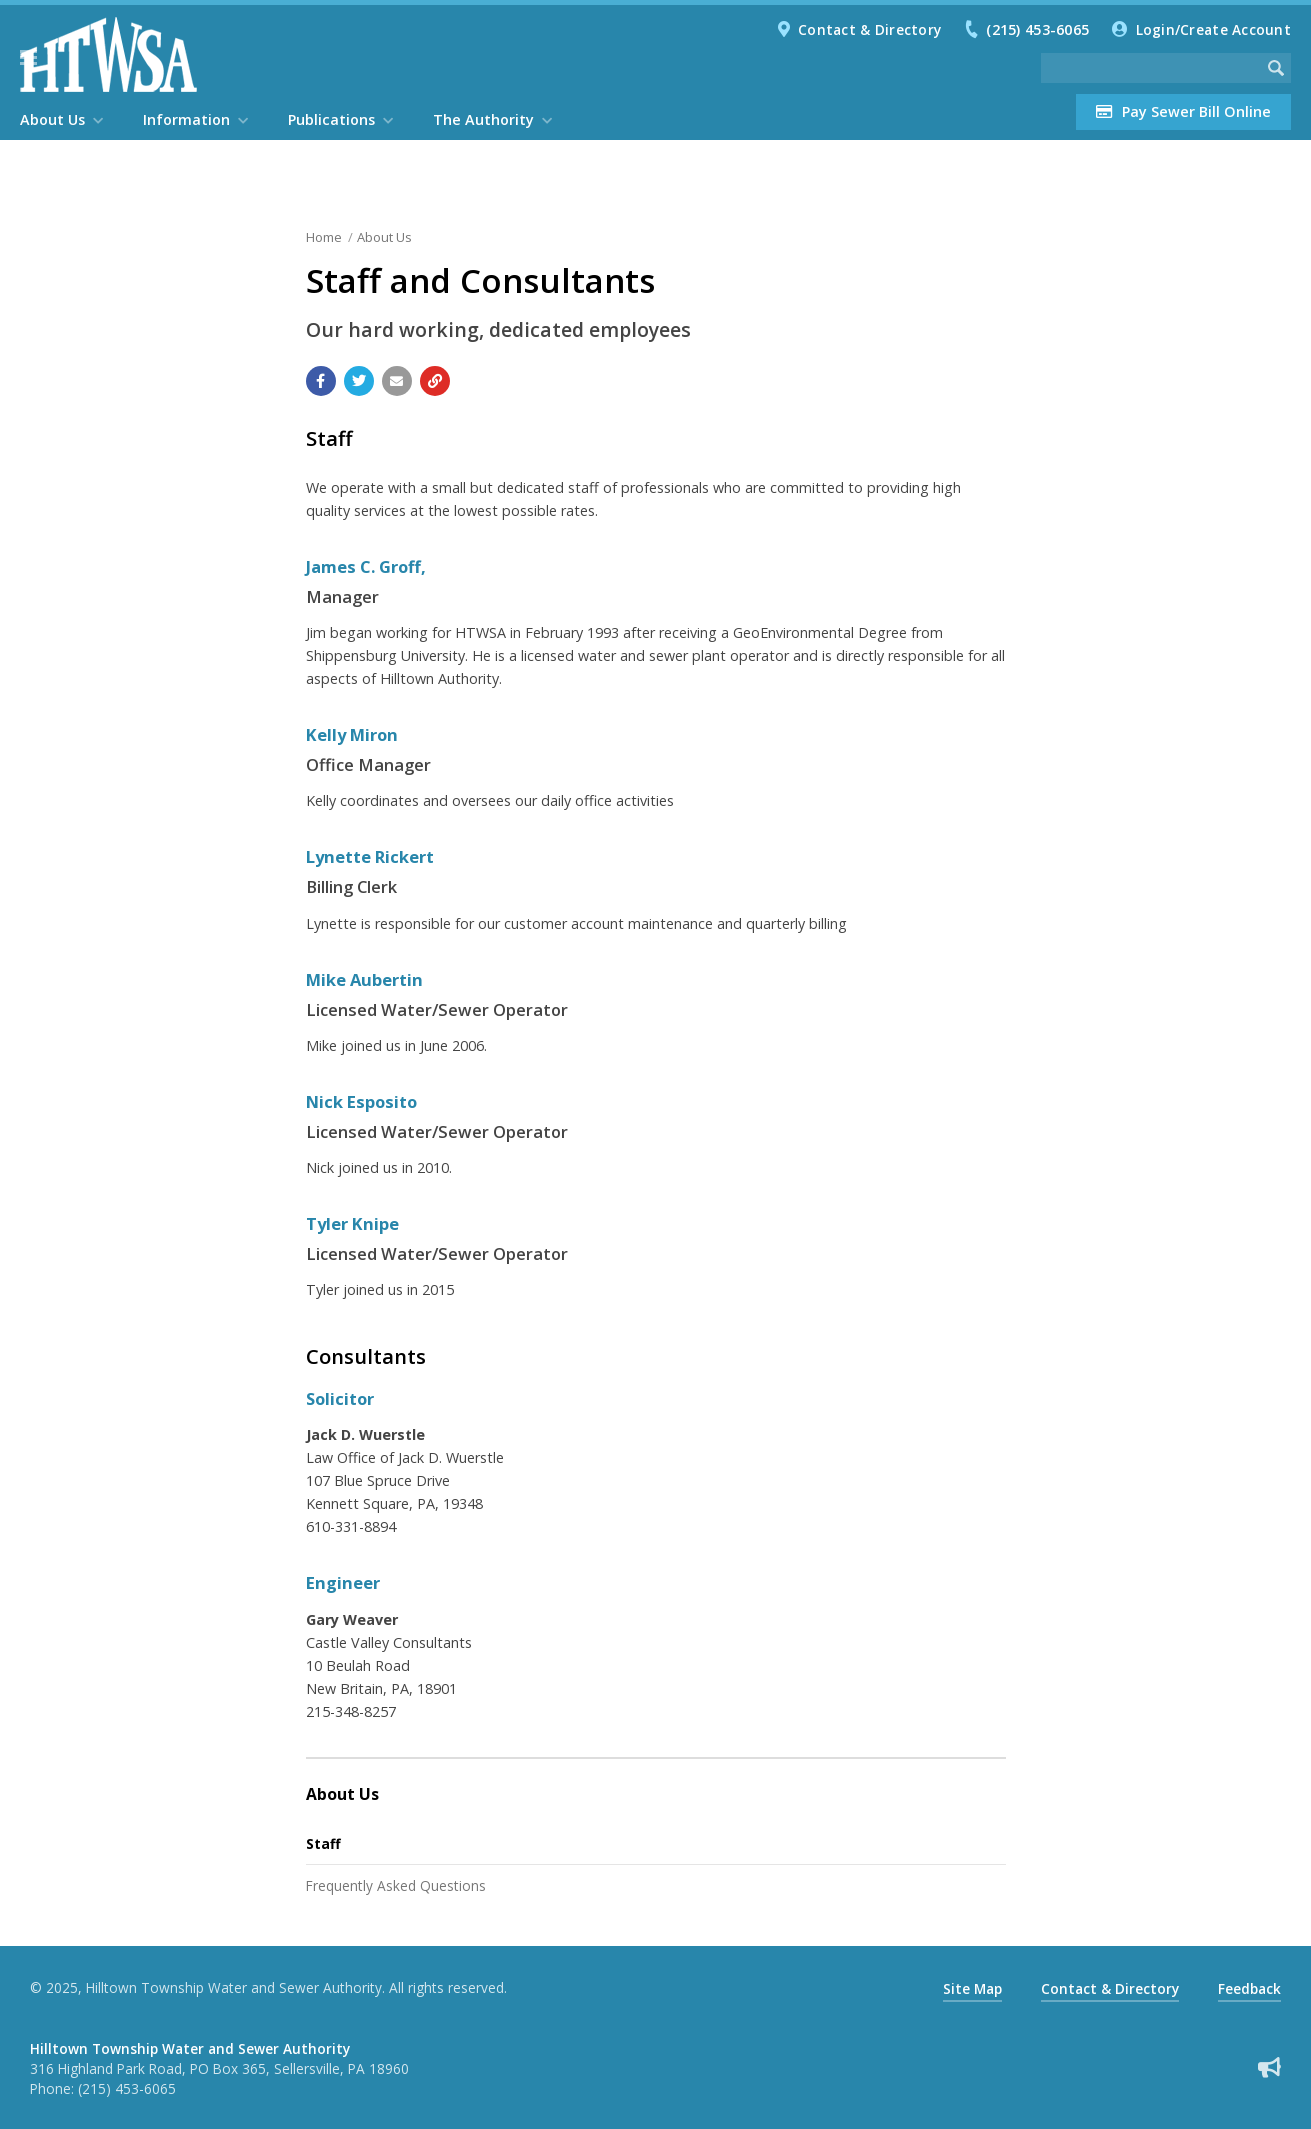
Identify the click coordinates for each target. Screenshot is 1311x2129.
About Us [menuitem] (52, 119)
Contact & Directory (869, 29)
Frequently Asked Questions (396, 1885)
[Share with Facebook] (321, 381)
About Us (384, 237)
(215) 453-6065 (1037, 29)
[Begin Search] (1276, 68)
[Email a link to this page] (397, 381)
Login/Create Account (1213, 29)
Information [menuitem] (186, 119)
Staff (323, 1843)
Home (324, 237)
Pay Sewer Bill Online (1183, 111)
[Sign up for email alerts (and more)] (1269, 2067)
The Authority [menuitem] (483, 119)
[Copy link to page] (435, 381)
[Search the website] (1151, 68)
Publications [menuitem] (331, 119)
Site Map (972, 1988)
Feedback (1249, 1988)
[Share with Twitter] (359, 381)
